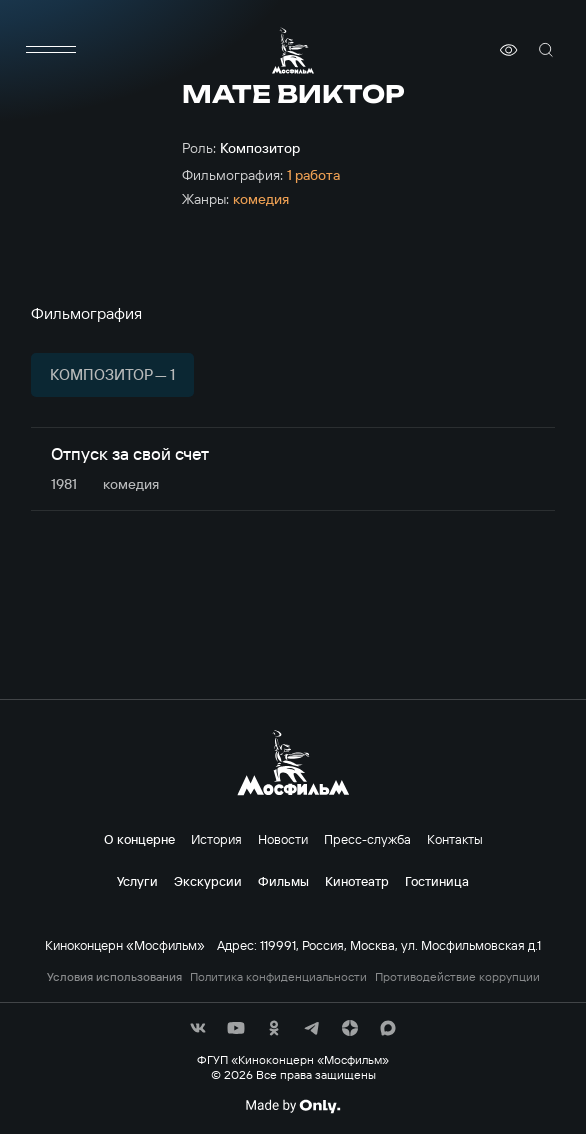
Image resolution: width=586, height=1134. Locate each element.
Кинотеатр (357, 881)
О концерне (139, 839)
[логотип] (293, 50)
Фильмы (283, 881)
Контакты (455, 839)
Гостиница (437, 881)
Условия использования (114, 977)
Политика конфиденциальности (278, 977)
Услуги (137, 881)
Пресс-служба (367, 839)
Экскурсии (208, 881)
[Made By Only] (292, 1106)
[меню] (51, 50)
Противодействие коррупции (457, 977)
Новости (283, 839)
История (216, 839)
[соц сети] (198, 1028)
